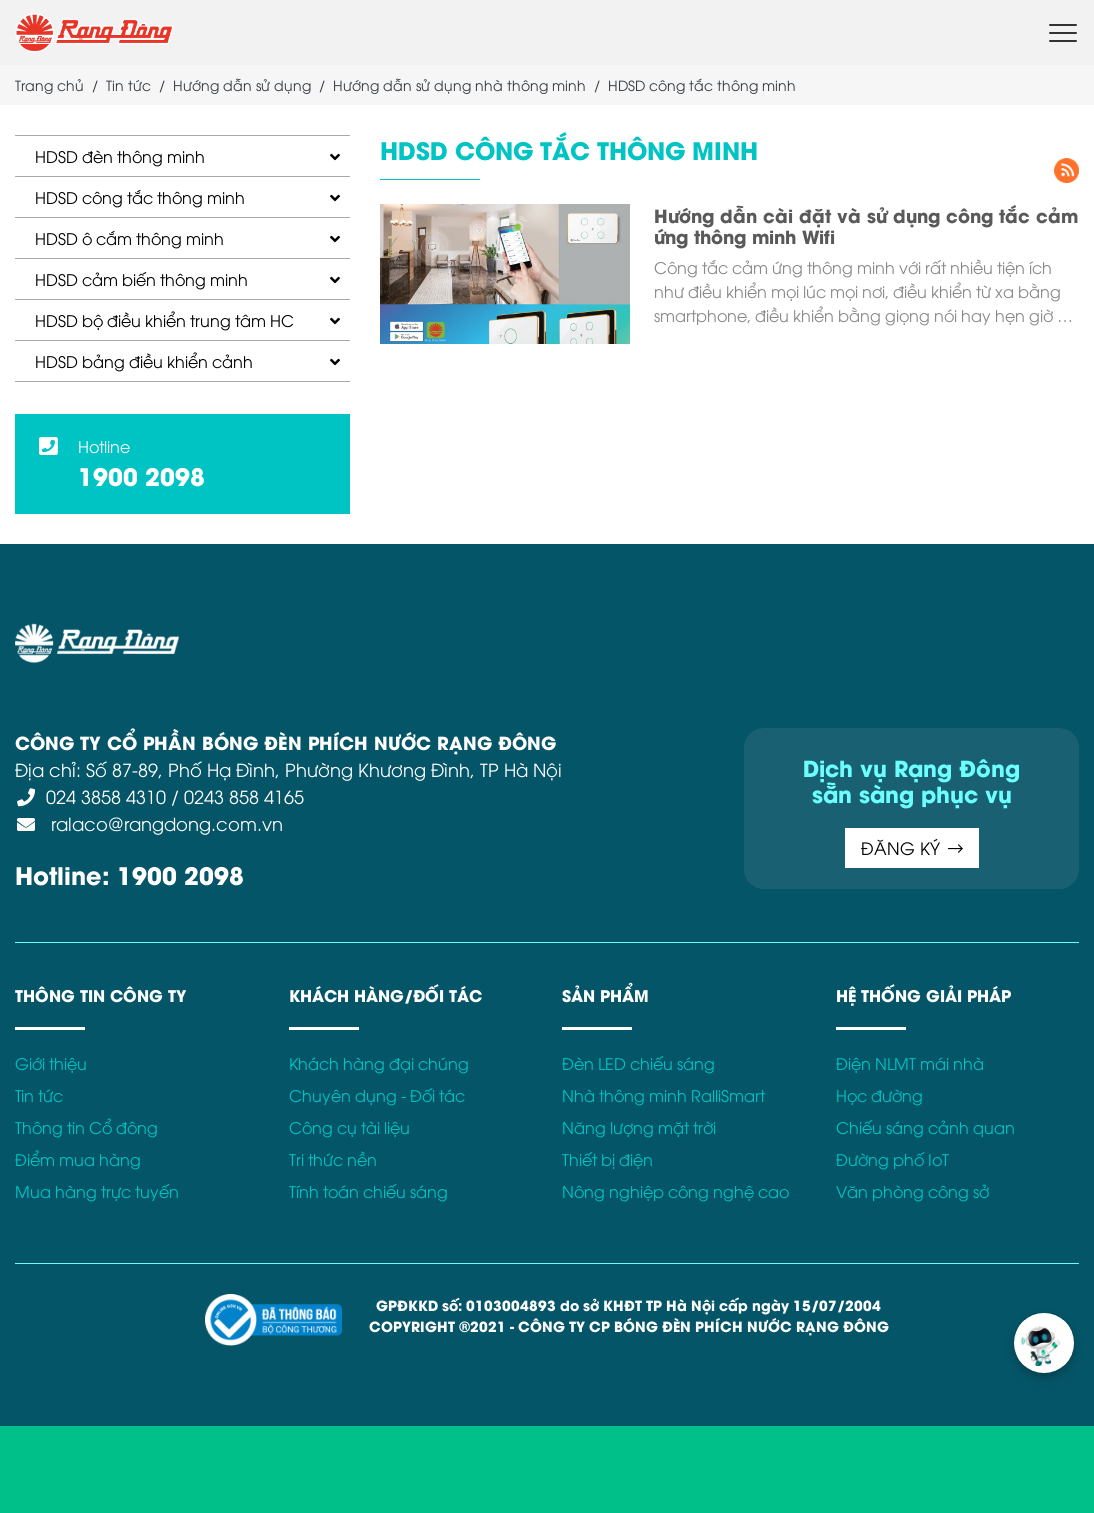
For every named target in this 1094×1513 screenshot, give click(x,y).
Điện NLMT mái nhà (910, 1063)
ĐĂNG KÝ (746, 847)
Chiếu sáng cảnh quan (925, 1127)
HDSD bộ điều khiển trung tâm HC (164, 320)
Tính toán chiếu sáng (368, 1191)
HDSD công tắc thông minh (140, 197)
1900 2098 (141, 475)
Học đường (879, 1095)
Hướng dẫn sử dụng (242, 84)
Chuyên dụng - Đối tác (377, 1095)
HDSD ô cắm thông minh (129, 238)
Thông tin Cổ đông (86, 1127)
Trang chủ (49, 84)
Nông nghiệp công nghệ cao (675, 1191)
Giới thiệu (51, 1063)
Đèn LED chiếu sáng (638, 1063)
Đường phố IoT (892, 1159)
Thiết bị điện (607, 1159)
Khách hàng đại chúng (379, 1063)
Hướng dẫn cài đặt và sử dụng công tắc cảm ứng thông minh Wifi (866, 225)
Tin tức (128, 84)
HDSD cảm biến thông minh (141, 279)
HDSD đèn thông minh (120, 156)
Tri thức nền (333, 1159)
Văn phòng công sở (912, 1191)
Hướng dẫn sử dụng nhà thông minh (459, 84)
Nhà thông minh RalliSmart (663, 1095)
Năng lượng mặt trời (639, 1127)
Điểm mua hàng (78, 1159)
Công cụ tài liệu (349, 1127)
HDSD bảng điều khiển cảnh (144, 361)
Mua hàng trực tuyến (97, 1191)
